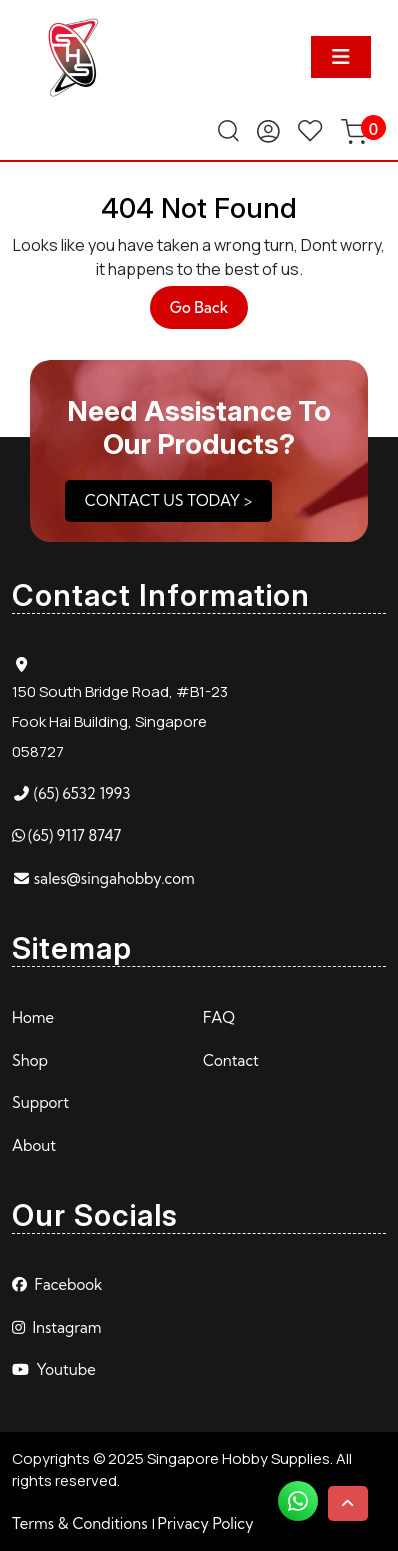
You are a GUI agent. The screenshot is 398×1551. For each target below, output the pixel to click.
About (34, 1145)
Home (33, 1017)
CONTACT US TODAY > (168, 500)
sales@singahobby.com (114, 878)
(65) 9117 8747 (74, 835)
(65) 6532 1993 (82, 793)
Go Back (209, 312)
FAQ (219, 1017)
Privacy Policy (206, 1523)
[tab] (341, 57)
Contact (231, 1060)
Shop (30, 1060)
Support (40, 1102)
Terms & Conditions (80, 1523)
